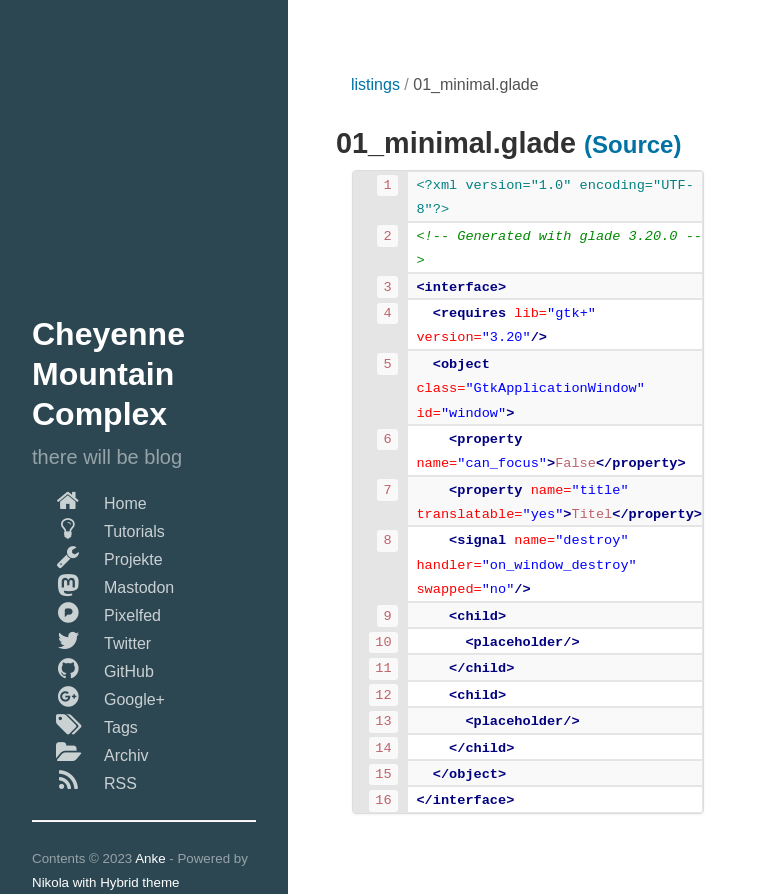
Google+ (98, 696)
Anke (150, 858)
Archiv (90, 752)
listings (375, 84)
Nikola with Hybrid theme (105, 882)
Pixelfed (96, 612)
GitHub (93, 668)
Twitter (91, 640)
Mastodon (103, 584)
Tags (85, 724)
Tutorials (98, 528)
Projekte (97, 556)
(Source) (632, 144)
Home (89, 500)
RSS (84, 780)
